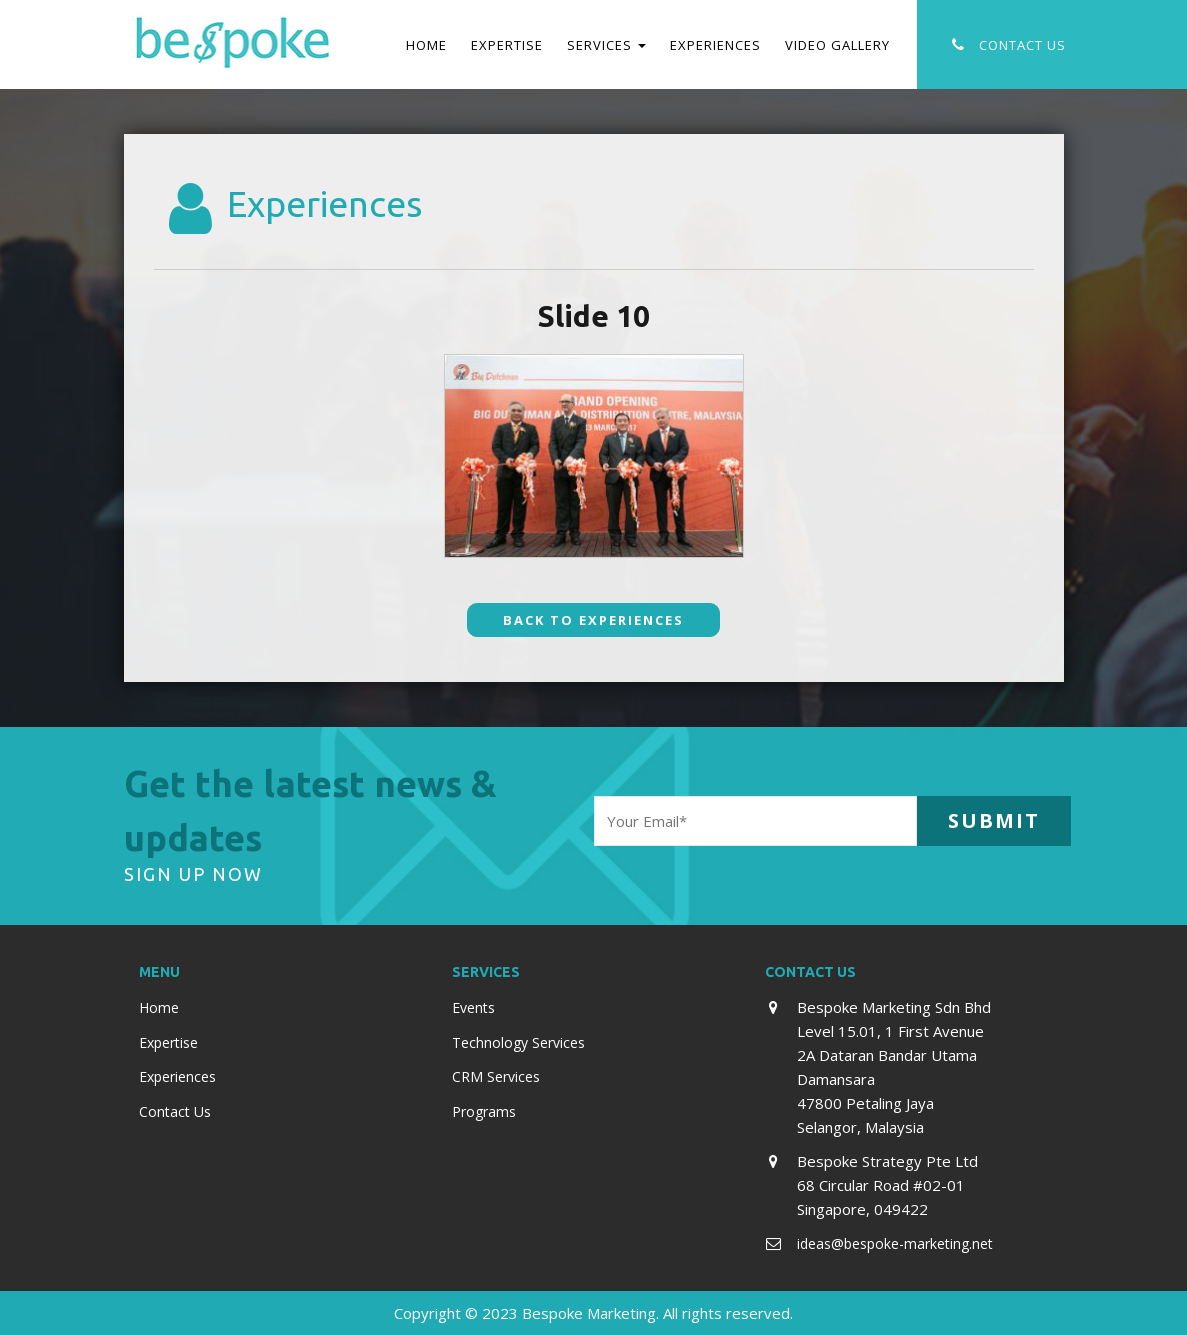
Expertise (507, 45)
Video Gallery (837, 45)
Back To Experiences (593, 620)
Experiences (715, 45)
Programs (484, 1111)
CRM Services (496, 1076)
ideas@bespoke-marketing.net (895, 1243)
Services (606, 45)
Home (426, 45)
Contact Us (1022, 45)
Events (473, 1007)
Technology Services (518, 1042)
